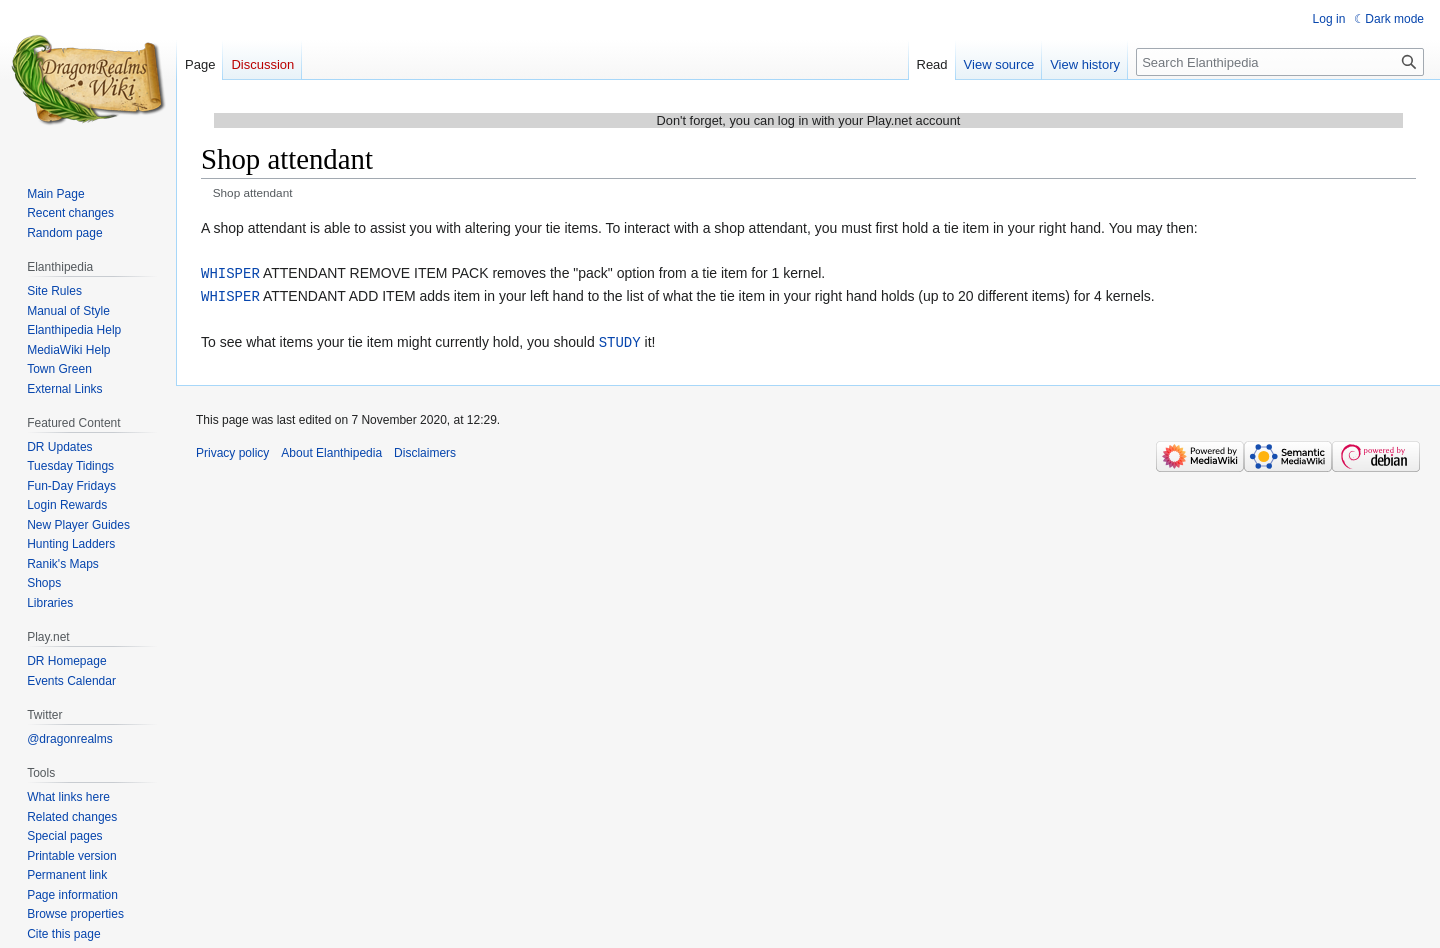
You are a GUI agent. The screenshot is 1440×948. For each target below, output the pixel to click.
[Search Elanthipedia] (1280, 62)
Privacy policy (232, 450)
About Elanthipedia (331, 450)
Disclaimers (425, 450)
